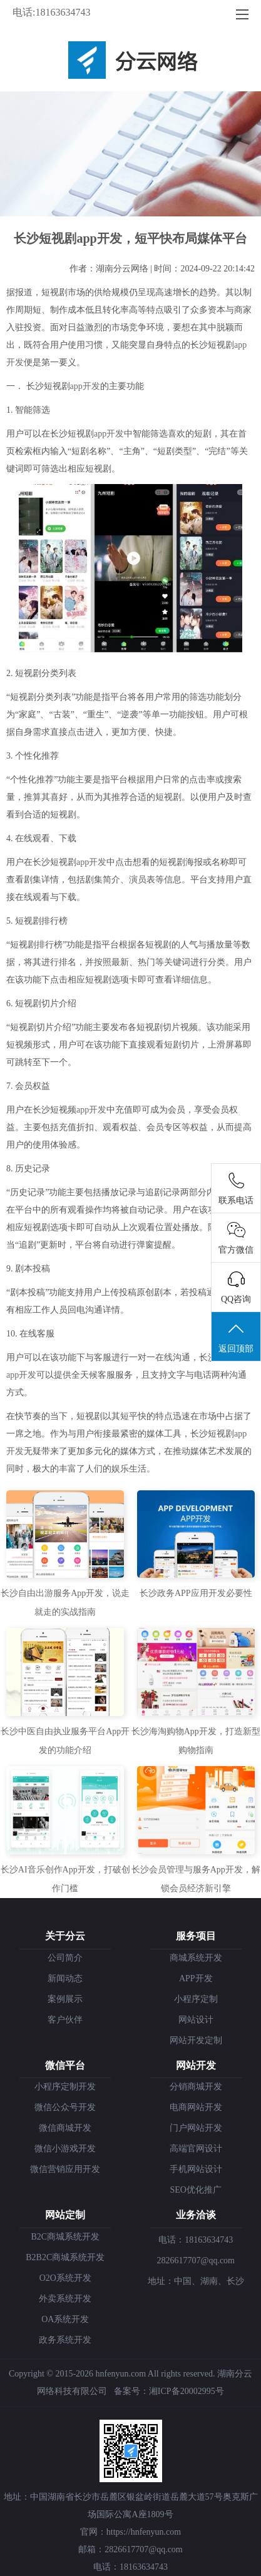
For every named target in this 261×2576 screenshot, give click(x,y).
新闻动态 (65, 1978)
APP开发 (196, 1978)
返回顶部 (236, 1337)
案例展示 (65, 1999)
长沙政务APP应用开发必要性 (196, 1593)
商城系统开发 (196, 1957)
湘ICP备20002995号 (186, 2391)
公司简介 (65, 1957)
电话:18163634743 (51, 12)
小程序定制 (196, 1999)
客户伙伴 (65, 2019)
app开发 (85, 386)
